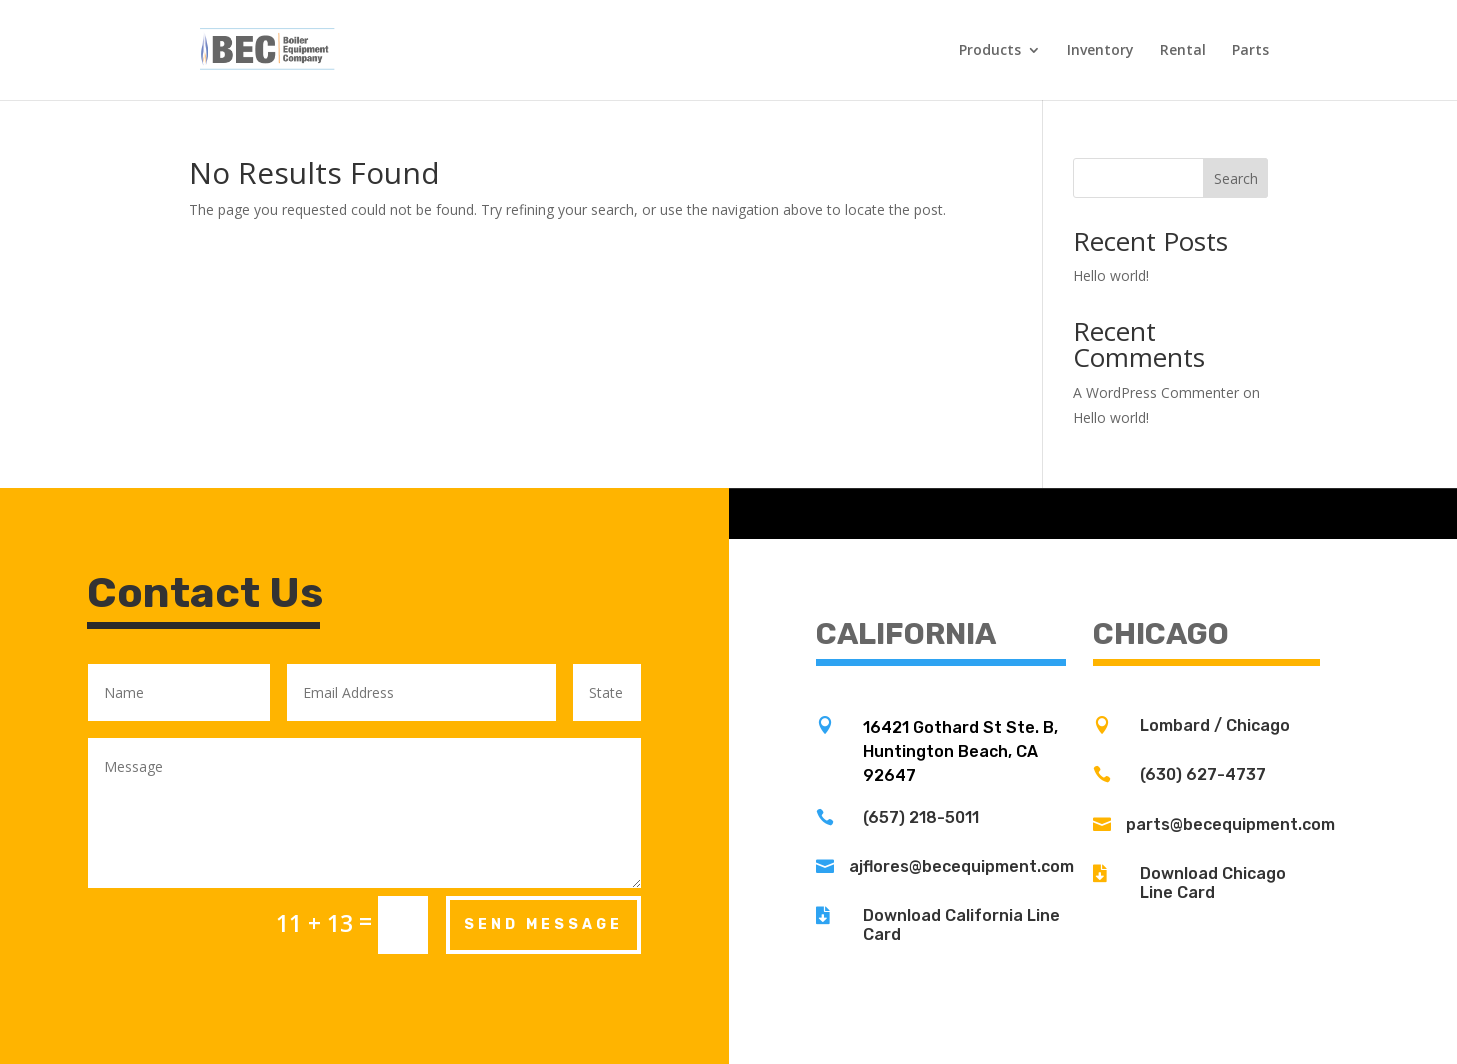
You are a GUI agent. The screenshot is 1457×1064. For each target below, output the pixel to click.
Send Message (543, 924)
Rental (1183, 51)
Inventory (1100, 51)
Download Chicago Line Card (1213, 883)
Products (990, 51)
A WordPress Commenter (1156, 392)
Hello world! (1111, 275)
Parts (1250, 51)
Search (1236, 178)
